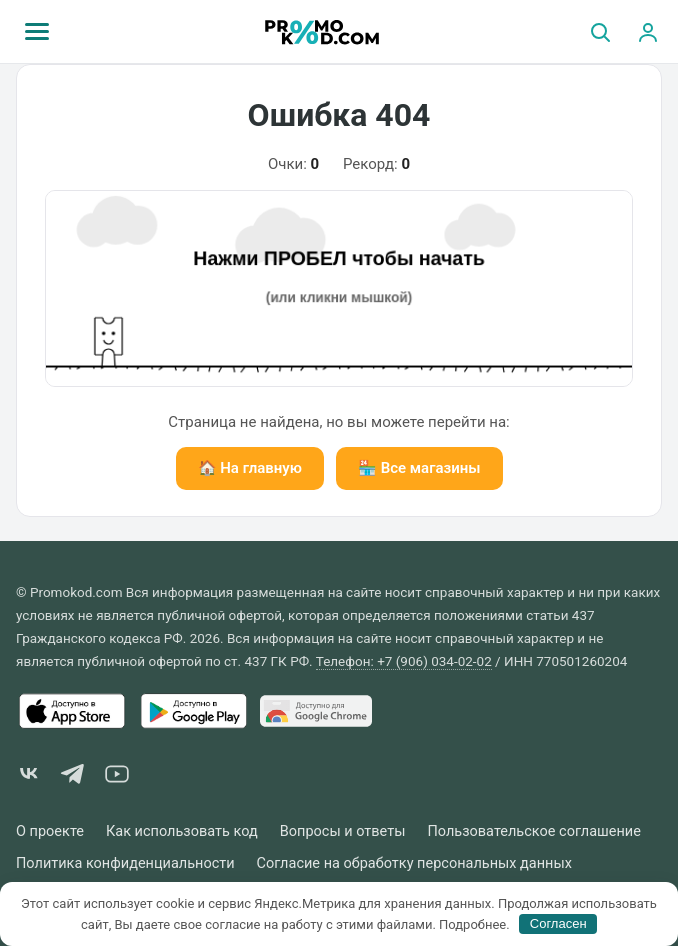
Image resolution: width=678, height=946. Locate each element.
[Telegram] (73, 777)
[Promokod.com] (322, 32)
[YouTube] (117, 777)
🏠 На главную (250, 468)
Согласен (558, 923)
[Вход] (648, 32)
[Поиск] (600, 32)
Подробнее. (474, 923)
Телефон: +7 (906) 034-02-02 (404, 661)
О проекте (50, 831)
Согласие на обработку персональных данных (414, 863)
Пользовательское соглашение (533, 831)
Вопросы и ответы (343, 831)
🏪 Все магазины (419, 468)
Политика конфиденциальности (125, 863)
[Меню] (37, 32)
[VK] (29, 777)
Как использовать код (182, 831)
